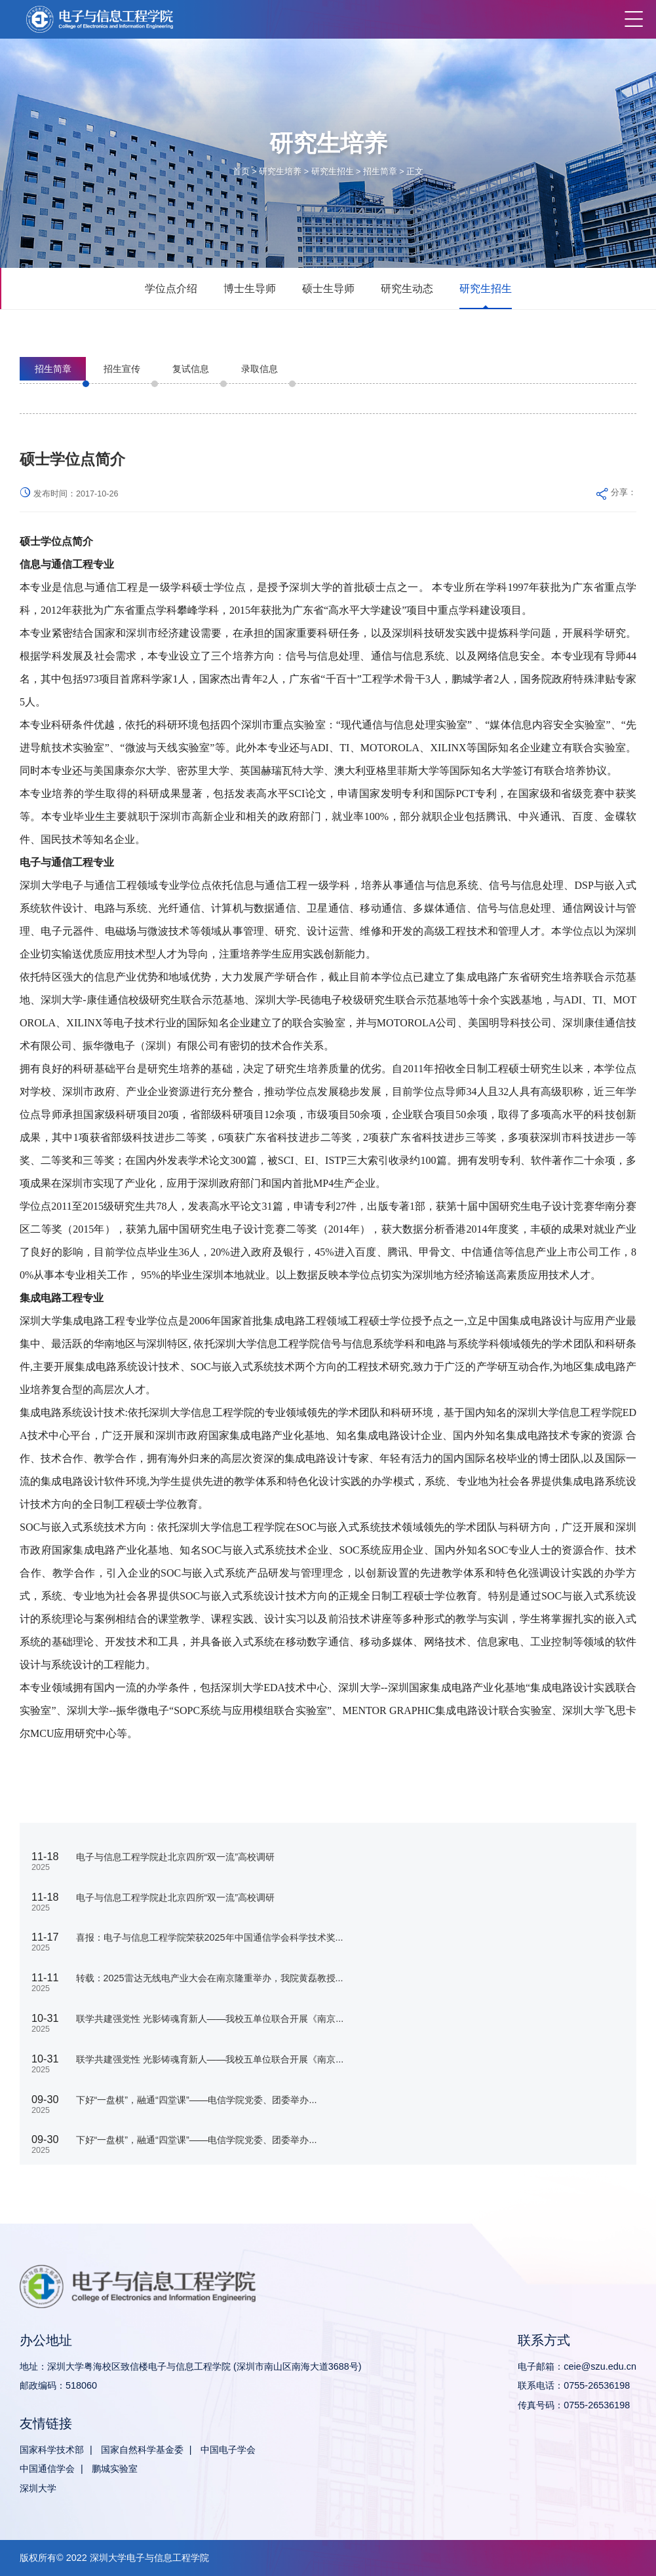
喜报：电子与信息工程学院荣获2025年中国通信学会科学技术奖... (209, 1937)
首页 (241, 171)
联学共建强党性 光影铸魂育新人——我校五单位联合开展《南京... (210, 2018)
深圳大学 (38, 2488)
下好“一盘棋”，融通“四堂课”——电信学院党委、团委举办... (196, 2100)
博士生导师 (249, 288)
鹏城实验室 (115, 2468)
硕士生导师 (328, 288)
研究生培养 (280, 171)
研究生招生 (332, 171)
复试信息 (190, 369)
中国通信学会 (47, 2468)
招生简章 (380, 171)
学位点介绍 (171, 288)
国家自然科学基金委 (142, 2449)
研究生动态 (407, 288)
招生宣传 (122, 369)
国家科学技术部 (52, 2449)
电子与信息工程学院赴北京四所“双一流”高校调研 (175, 1857)
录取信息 (259, 369)
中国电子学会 (228, 2449)
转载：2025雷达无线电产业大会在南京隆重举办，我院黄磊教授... (209, 1978)
